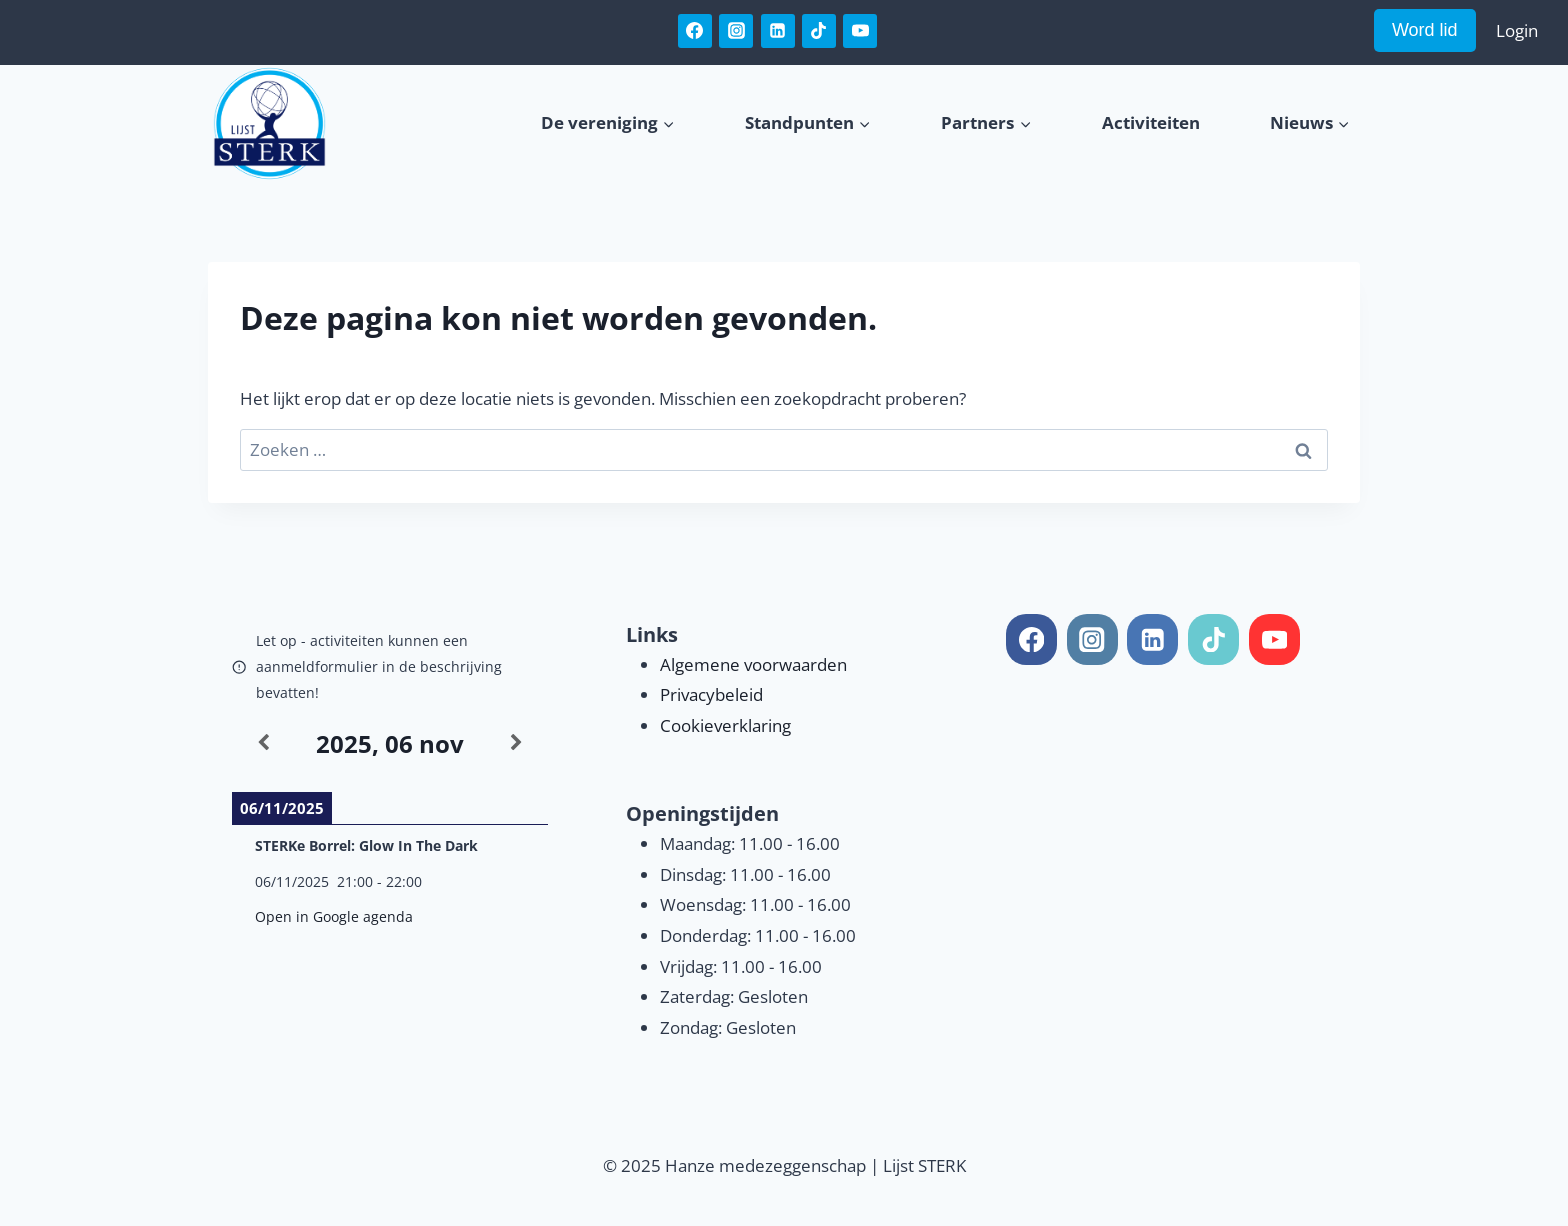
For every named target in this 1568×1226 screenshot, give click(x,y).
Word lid (1425, 30)
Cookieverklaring (725, 725)
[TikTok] (819, 31)
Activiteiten (1151, 122)
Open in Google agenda (334, 916)
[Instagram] (736, 31)
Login (1517, 30)
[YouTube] (860, 31)
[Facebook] (695, 31)
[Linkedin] (778, 31)
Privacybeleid (711, 694)
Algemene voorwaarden (753, 664)
